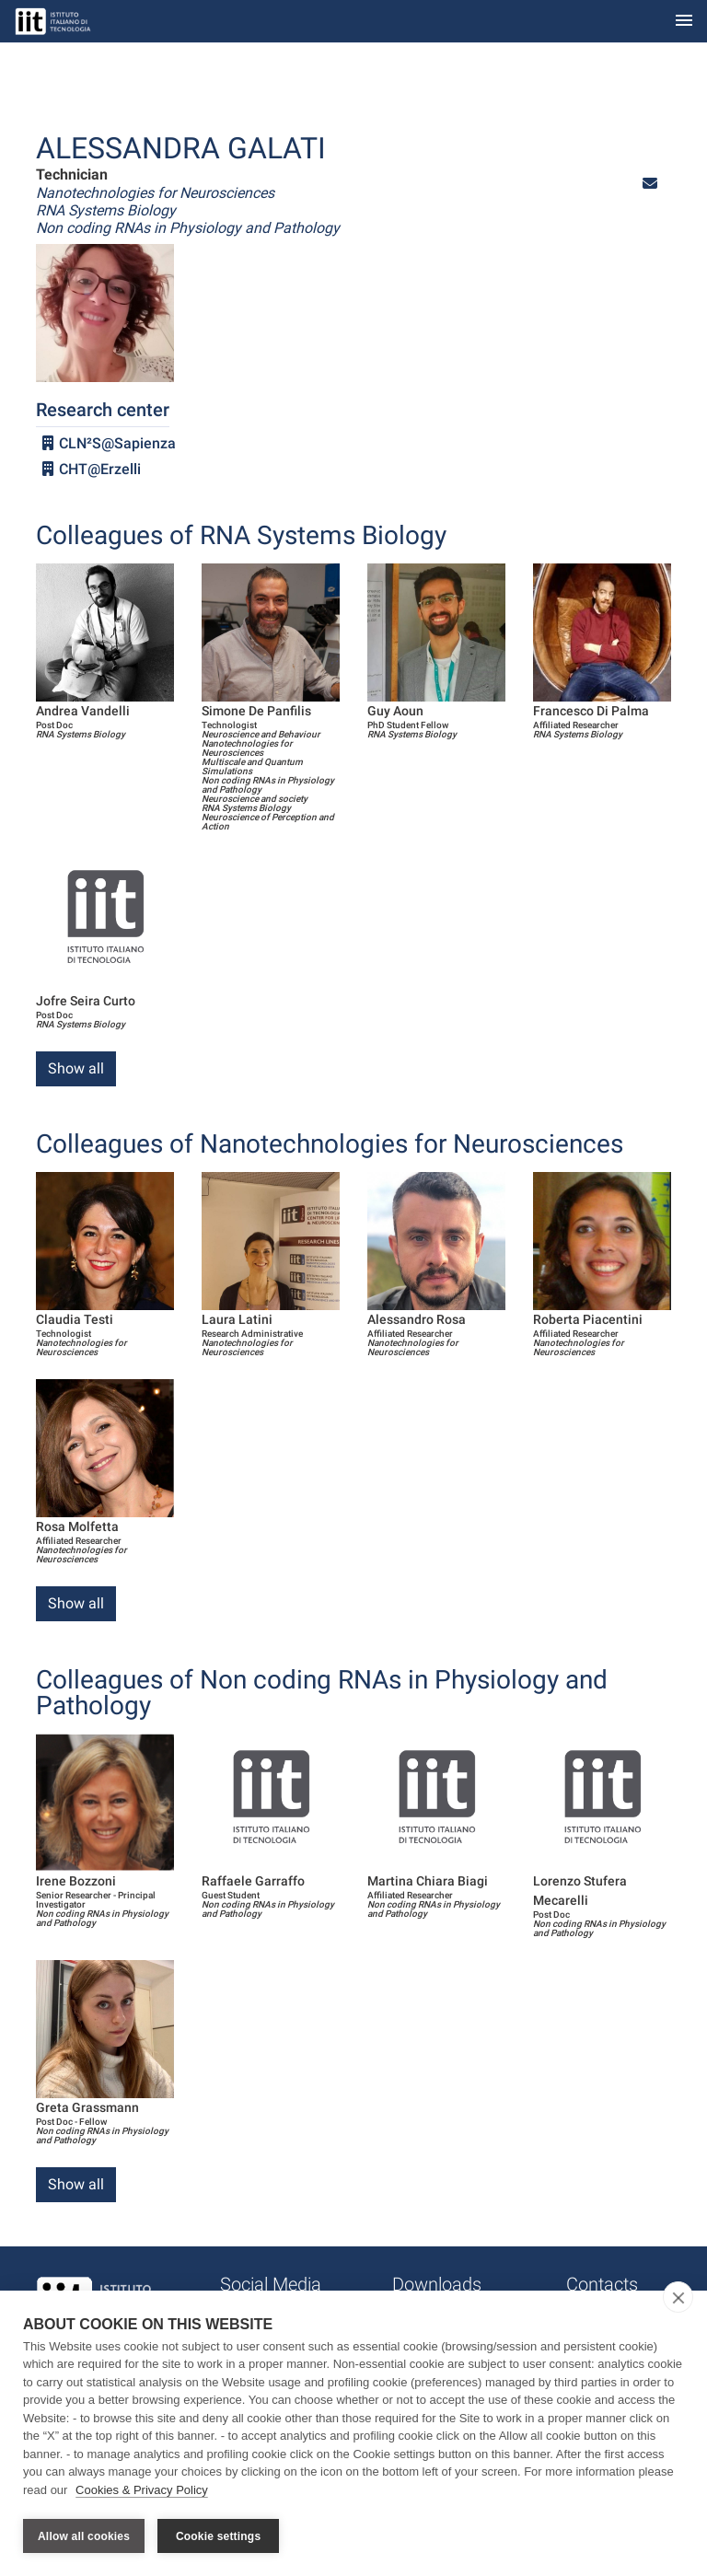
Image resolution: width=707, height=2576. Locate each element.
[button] (650, 183)
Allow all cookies (84, 2536)
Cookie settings (218, 2536)
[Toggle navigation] (684, 22)
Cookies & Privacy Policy (141, 2492)
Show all (76, 1068)
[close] (678, 2299)
